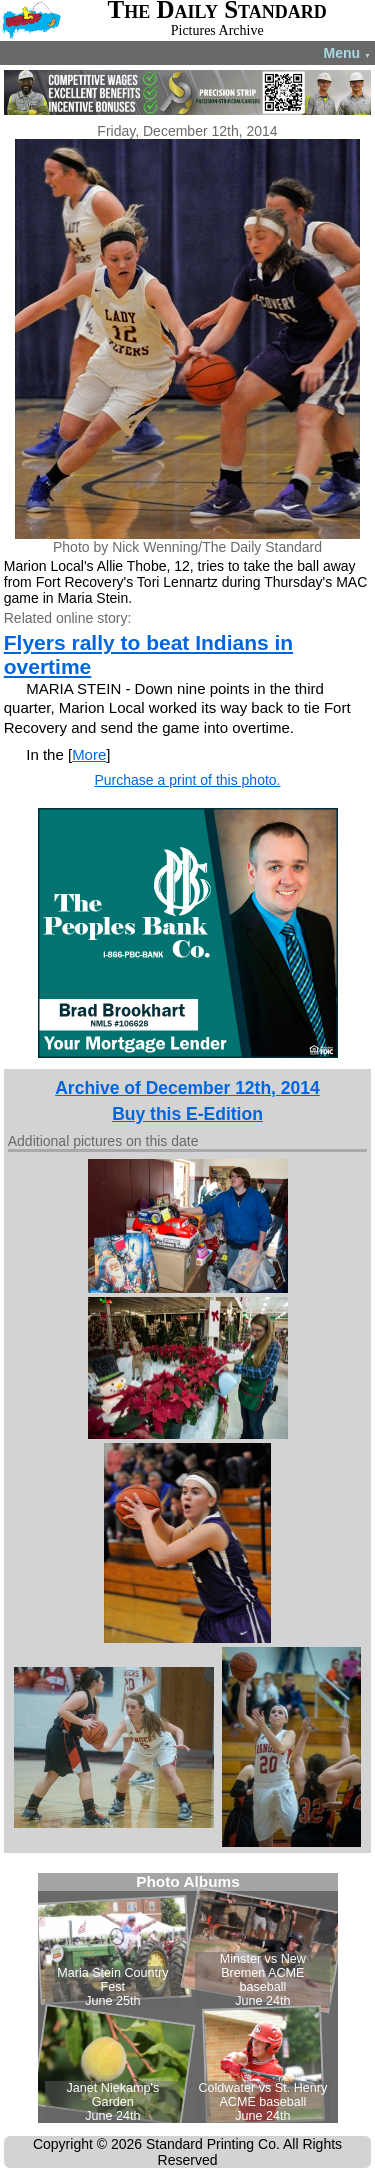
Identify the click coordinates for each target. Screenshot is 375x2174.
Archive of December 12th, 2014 (187, 1088)
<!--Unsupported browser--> (188, 1998)
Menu (347, 53)
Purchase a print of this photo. (188, 780)
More (89, 754)
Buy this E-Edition (187, 1114)
